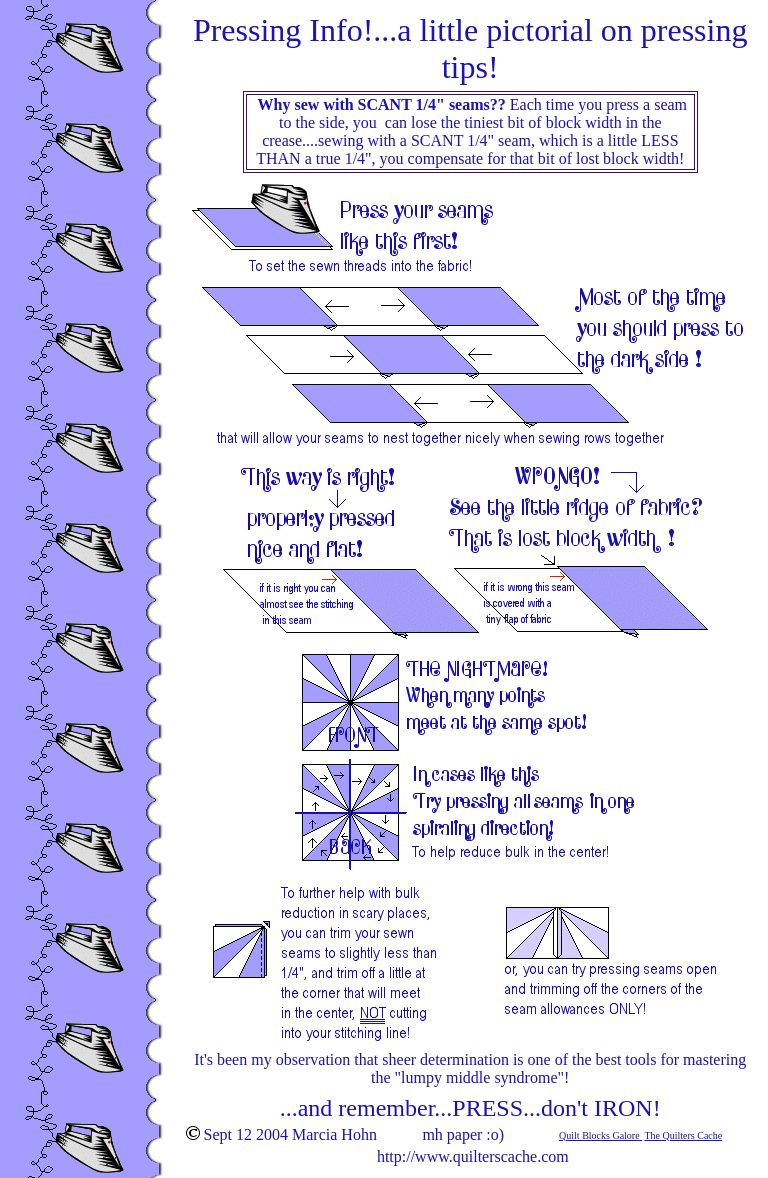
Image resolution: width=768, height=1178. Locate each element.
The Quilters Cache (683, 1135)
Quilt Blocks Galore (600, 1135)
